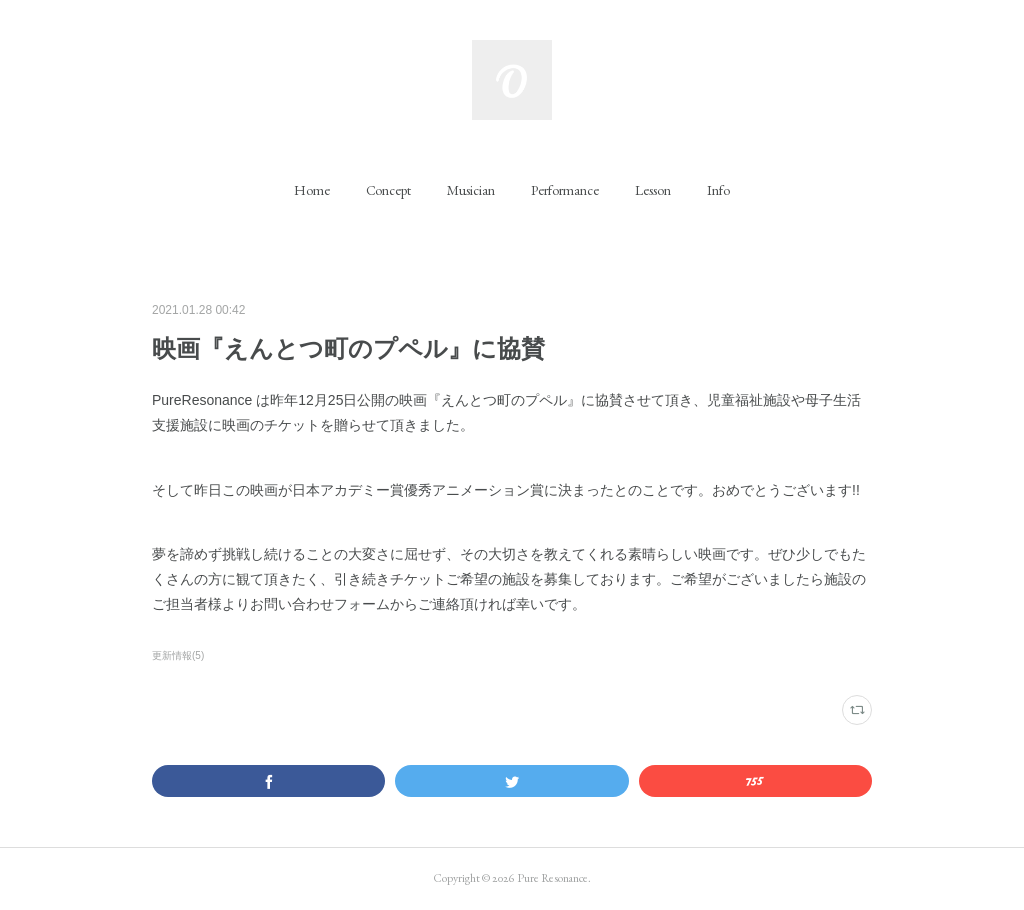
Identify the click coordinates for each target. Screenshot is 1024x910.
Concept (388, 190)
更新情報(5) (178, 655)
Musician (471, 190)
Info (718, 190)
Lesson (653, 190)
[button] (312, 190)
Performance (565, 190)
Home (312, 190)
